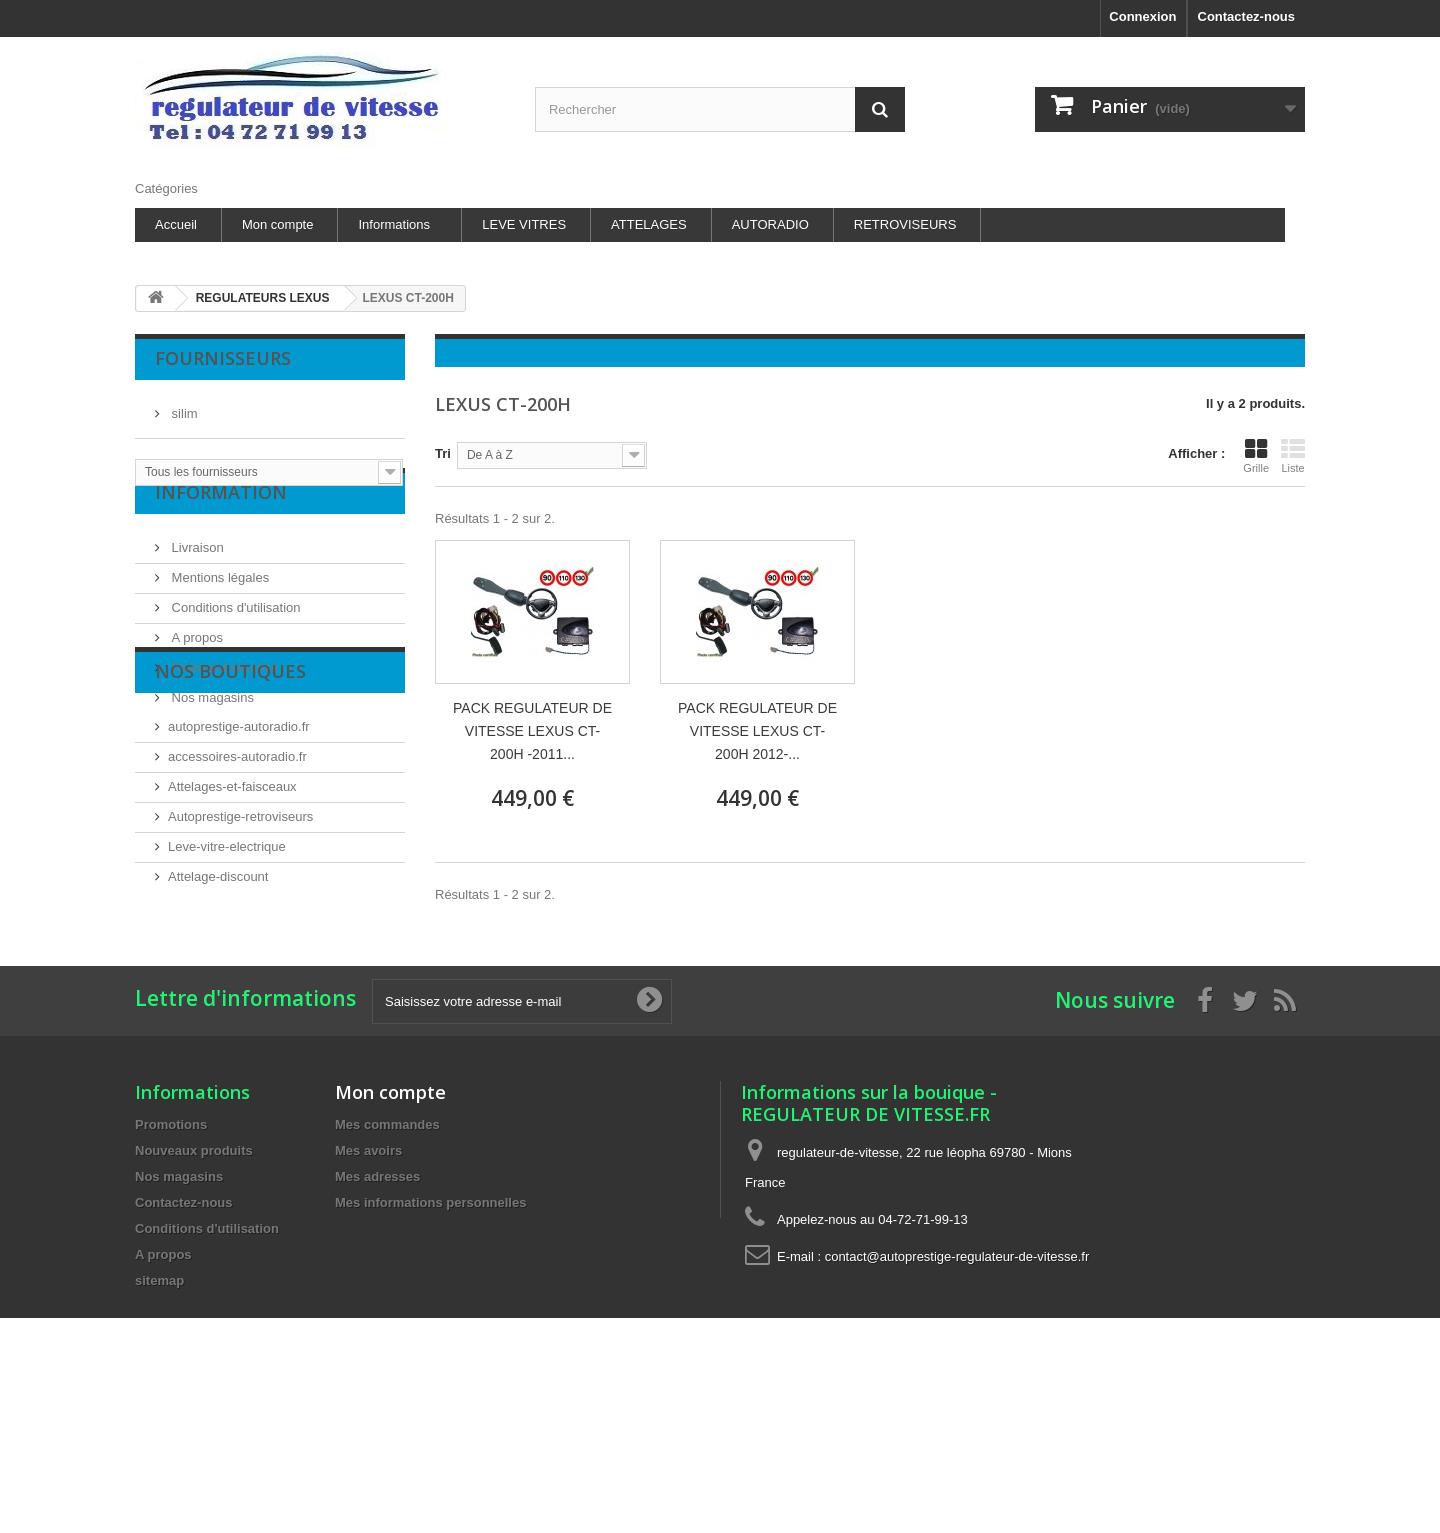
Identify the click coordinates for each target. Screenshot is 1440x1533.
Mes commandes (387, 1250)
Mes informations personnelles (430, 1328)
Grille (1256, 456)
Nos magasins (211, 729)
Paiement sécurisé (223, 699)
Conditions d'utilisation (234, 639)
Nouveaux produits (194, 1276)
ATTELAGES (649, 224)
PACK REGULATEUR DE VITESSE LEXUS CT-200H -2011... (532, 731)
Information (221, 532)
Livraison (196, 579)
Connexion (1142, 16)
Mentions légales (218, 609)
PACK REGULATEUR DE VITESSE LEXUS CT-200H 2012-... (757, 731)
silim (183, 405)
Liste (1293, 456)
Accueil (176, 224)
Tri (443, 453)
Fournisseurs (223, 358)
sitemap (159, 1406)
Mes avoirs (368, 1276)
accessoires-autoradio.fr (237, 876)
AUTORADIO (770, 224)
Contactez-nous (1247, 16)
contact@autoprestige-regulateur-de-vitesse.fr (957, 1382)
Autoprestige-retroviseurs (240, 936)
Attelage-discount (218, 996)
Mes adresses (377, 1302)
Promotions (171, 1250)
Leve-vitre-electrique (227, 966)
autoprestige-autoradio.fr (239, 846)
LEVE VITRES (524, 224)
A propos (195, 669)
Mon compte (278, 224)
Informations (394, 224)
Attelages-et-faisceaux (232, 906)
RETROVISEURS (905, 224)
